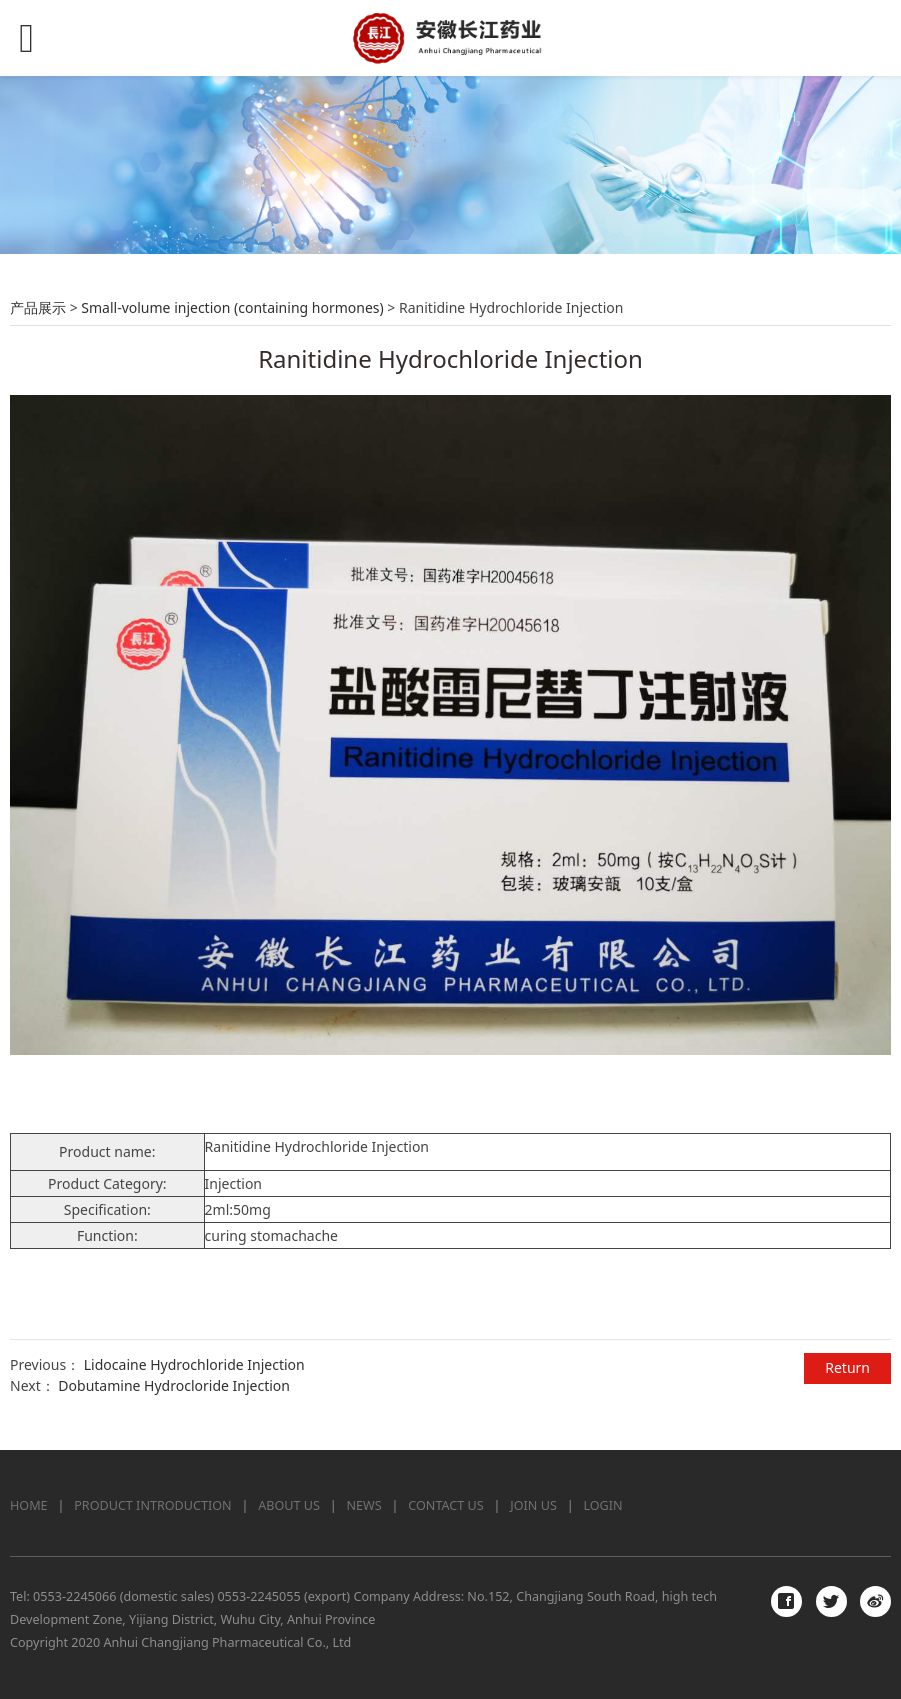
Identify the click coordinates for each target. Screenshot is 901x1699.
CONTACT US (445, 1505)
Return (847, 1367)
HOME (29, 1505)
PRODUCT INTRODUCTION (152, 1505)
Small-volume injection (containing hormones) (232, 307)
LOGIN (602, 1505)
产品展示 (38, 307)
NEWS (364, 1505)
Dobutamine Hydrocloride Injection (174, 1385)
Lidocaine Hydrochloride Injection (194, 1364)
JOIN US (533, 1505)
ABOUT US (289, 1505)
